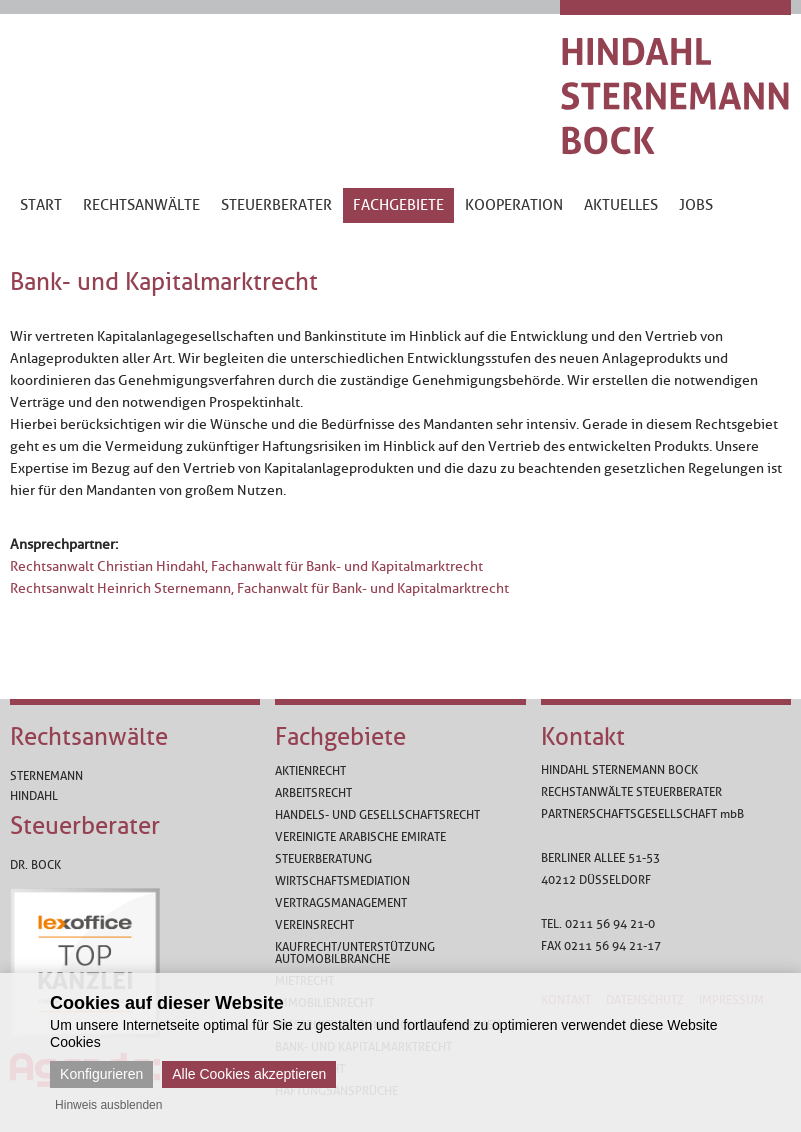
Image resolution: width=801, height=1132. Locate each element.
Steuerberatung (323, 859)
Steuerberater (85, 826)
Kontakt (583, 737)
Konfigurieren (101, 1074)
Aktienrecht (310, 771)
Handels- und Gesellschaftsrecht (377, 815)
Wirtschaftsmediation (342, 881)
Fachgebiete (340, 737)
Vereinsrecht (314, 925)
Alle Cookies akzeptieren (249, 1074)
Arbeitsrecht (313, 793)
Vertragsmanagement (341, 903)
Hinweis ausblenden (108, 1105)
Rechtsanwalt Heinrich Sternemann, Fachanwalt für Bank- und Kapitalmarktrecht (259, 588)
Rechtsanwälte (89, 737)
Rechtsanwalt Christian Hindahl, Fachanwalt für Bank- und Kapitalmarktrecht (246, 566)
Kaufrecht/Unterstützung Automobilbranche (355, 953)
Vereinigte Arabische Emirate (360, 837)
